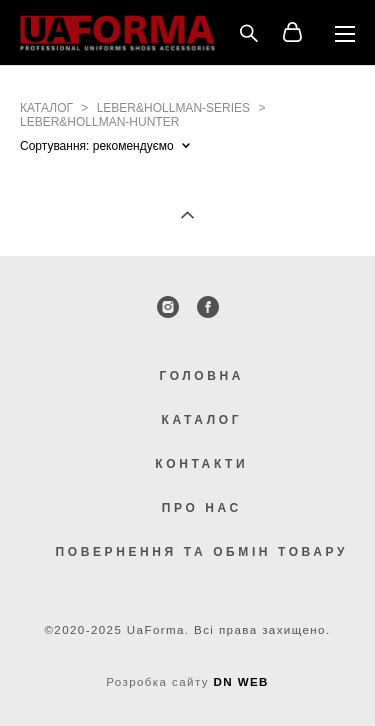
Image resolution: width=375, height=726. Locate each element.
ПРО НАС (202, 508)
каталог (46, 108)
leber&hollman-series (173, 108)
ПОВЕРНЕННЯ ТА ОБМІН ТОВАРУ (202, 552)
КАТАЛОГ (202, 420)
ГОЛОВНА (201, 376)
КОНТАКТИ (201, 464)
